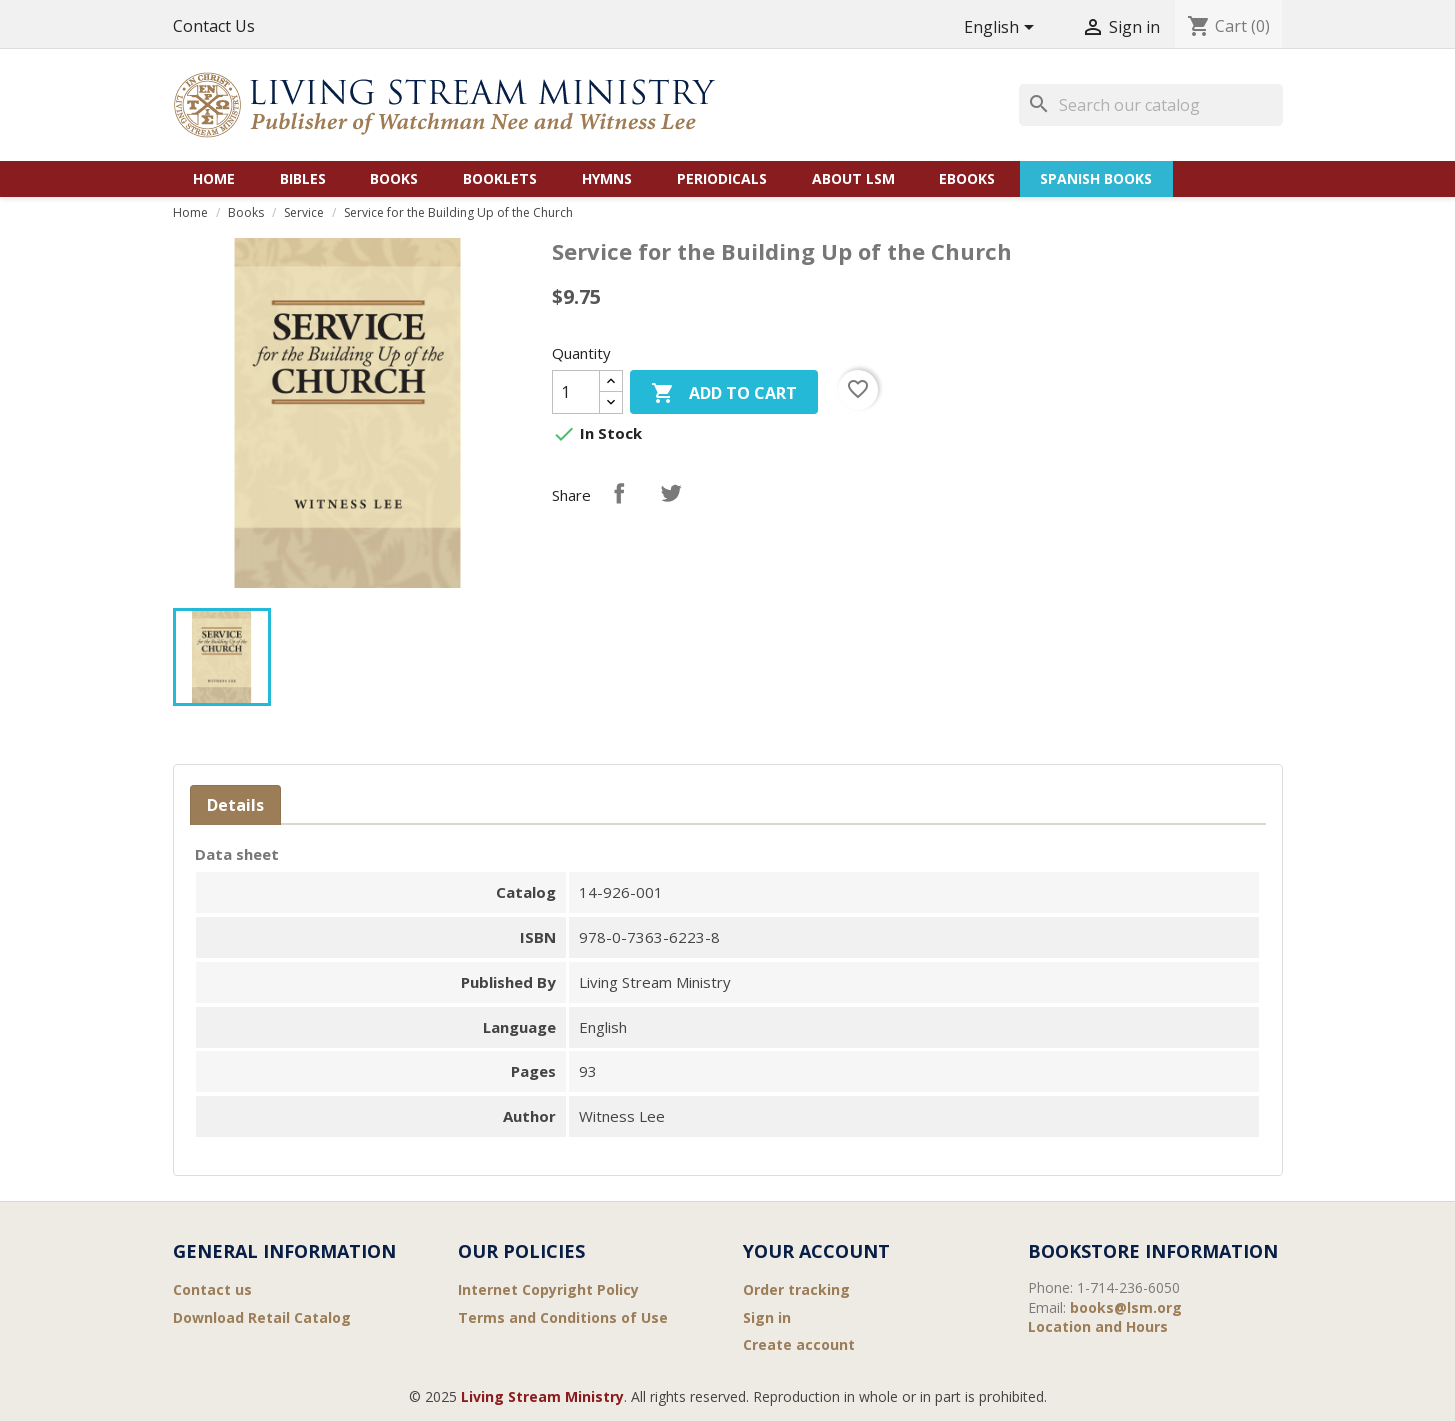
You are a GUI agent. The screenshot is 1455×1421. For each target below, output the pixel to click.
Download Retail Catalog (262, 1317)
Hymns (607, 178)
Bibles (303, 178)
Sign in (767, 1317)
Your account (816, 1251)
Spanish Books (1096, 178)
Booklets (500, 178)
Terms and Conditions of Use (563, 1317)
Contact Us (214, 26)
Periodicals (722, 178)
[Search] (1151, 105)
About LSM (853, 178)
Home (214, 178)
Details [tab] (235, 805)
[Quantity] (576, 392)
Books (394, 178)
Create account (799, 1344)
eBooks (967, 178)
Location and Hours (1098, 1326)
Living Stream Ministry (542, 1396)
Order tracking (796, 1289)
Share (619, 493)
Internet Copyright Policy (548, 1289)
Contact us (212, 1289)
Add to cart (724, 394)
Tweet (671, 493)
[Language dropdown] (1002, 28)
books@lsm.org (1126, 1307)
